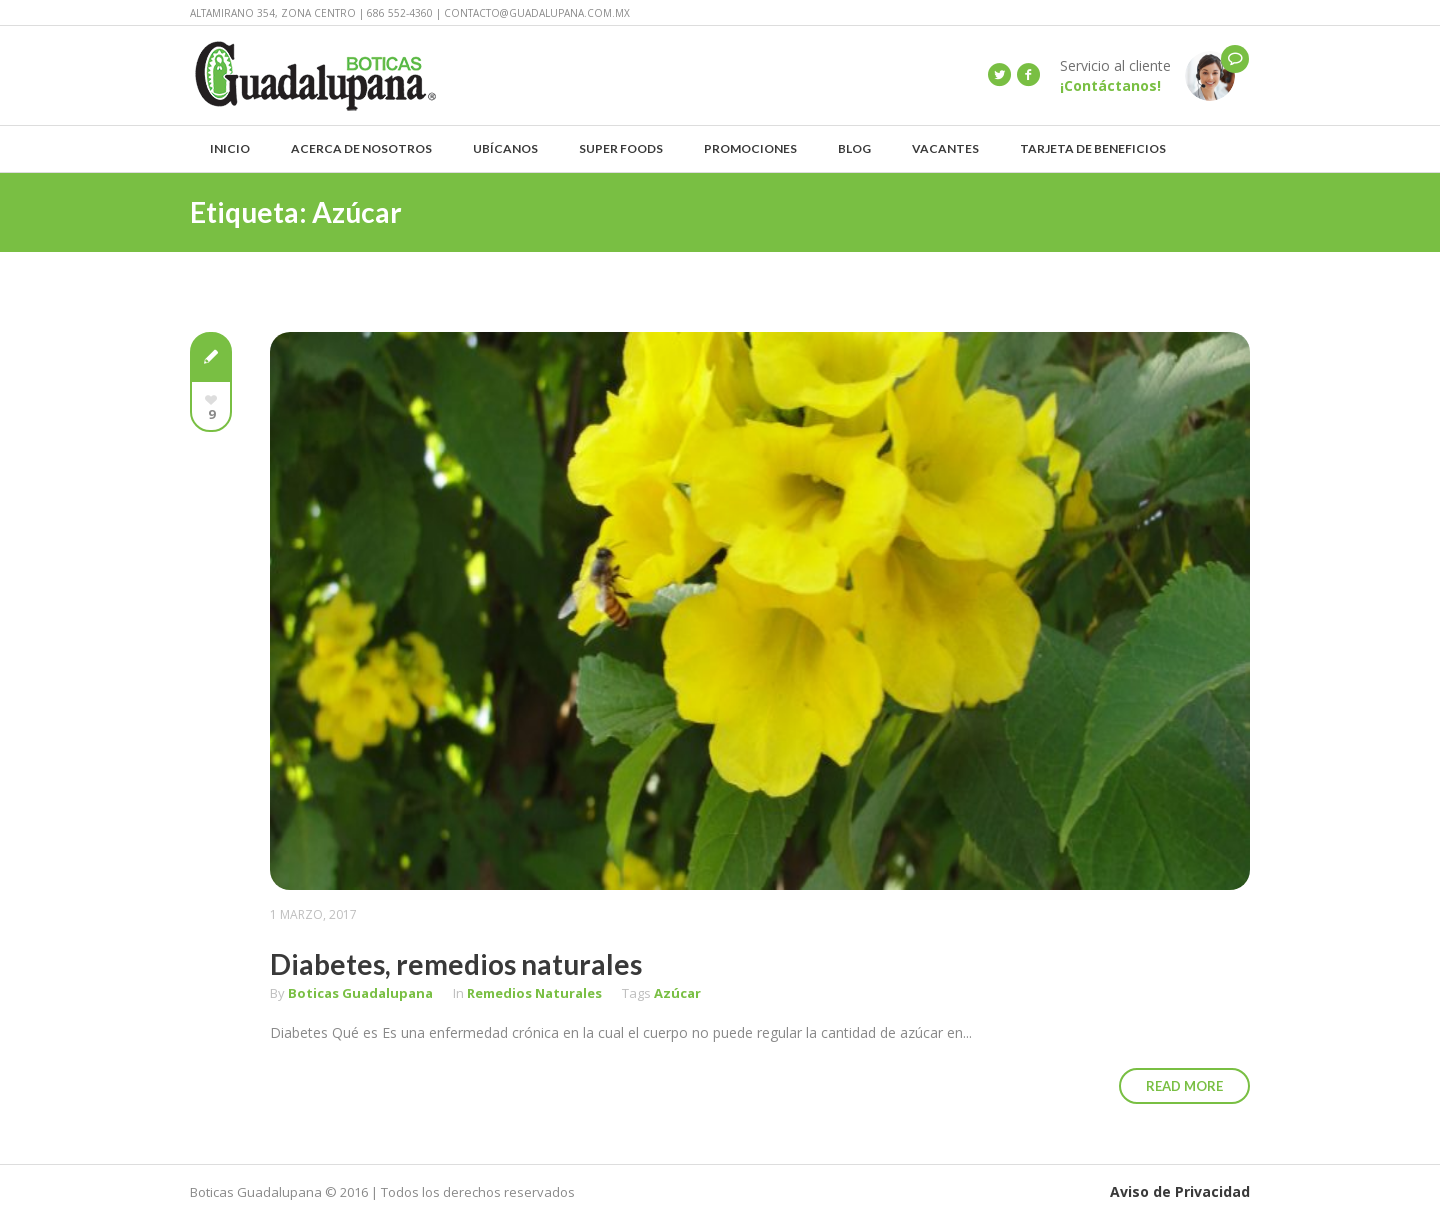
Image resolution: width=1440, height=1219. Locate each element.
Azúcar (677, 993)
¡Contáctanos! (1110, 85)
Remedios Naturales (534, 993)
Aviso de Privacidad (1180, 1191)
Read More (1184, 1086)
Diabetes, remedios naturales (456, 964)
